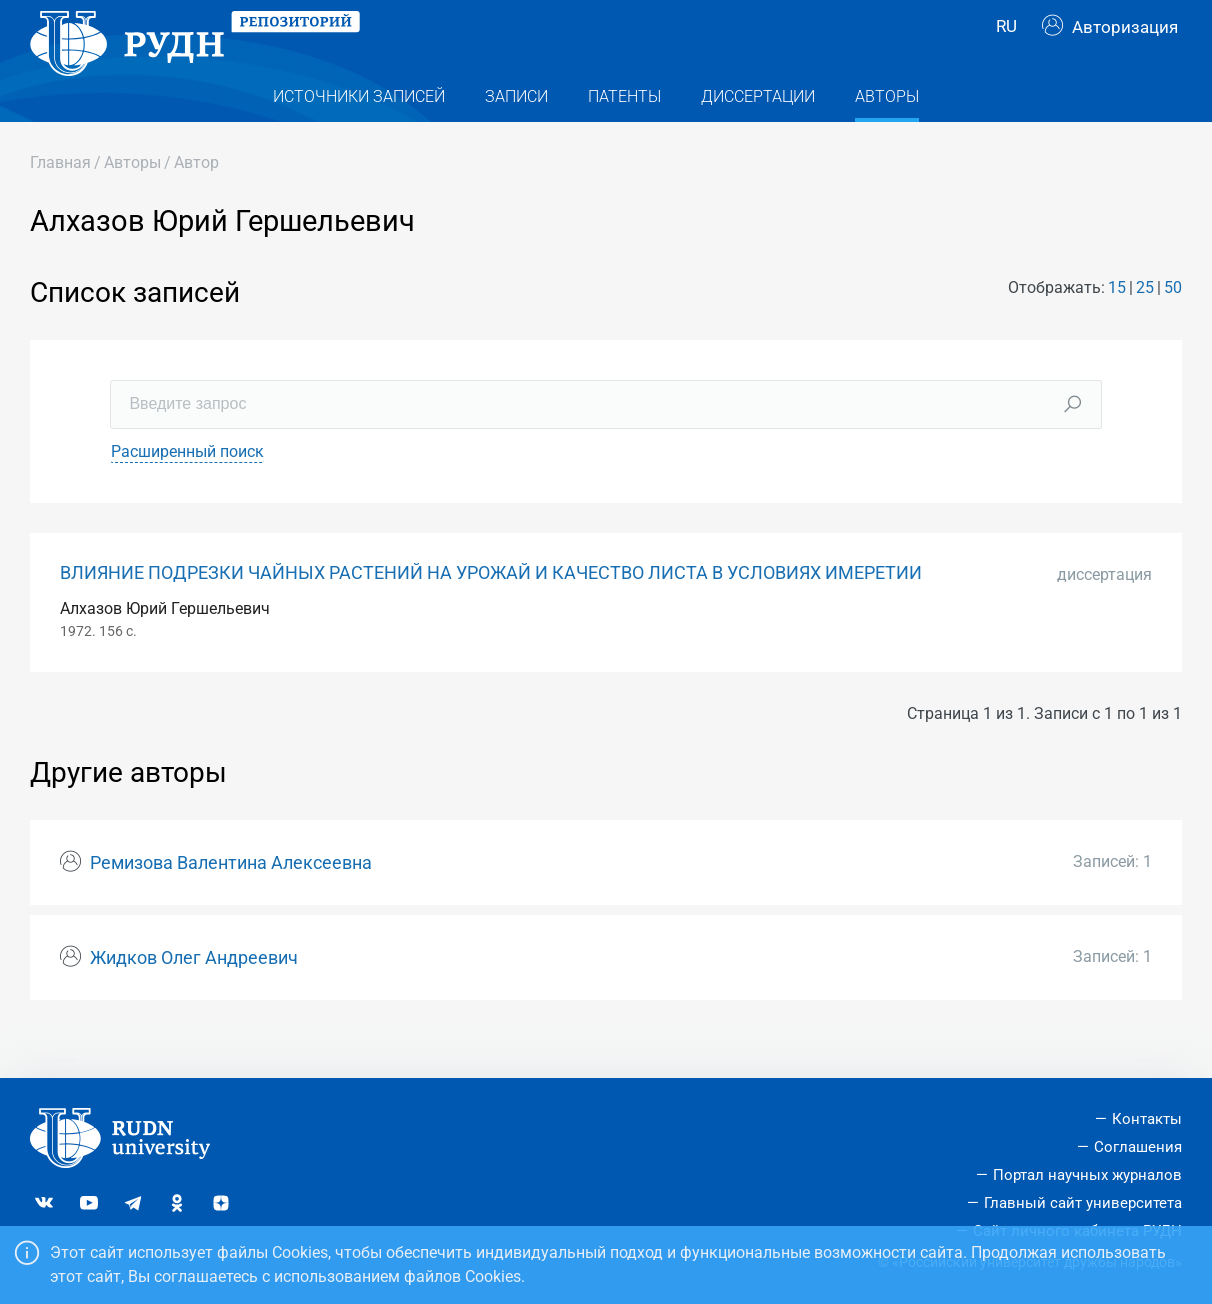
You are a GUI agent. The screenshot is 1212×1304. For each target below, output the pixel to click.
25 (1145, 326)
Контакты (1147, 1119)
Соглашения (1138, 1147)
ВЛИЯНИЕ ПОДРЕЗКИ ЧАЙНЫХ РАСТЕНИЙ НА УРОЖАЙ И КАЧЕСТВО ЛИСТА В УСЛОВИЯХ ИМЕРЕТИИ (491, 611)
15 (1117, 326)
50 (1173, 326)
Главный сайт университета (1083, 1203)
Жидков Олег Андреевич (194, 996)
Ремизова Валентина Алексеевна (231, 902)
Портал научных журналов (1087, 1175)
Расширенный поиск (187, 489)
